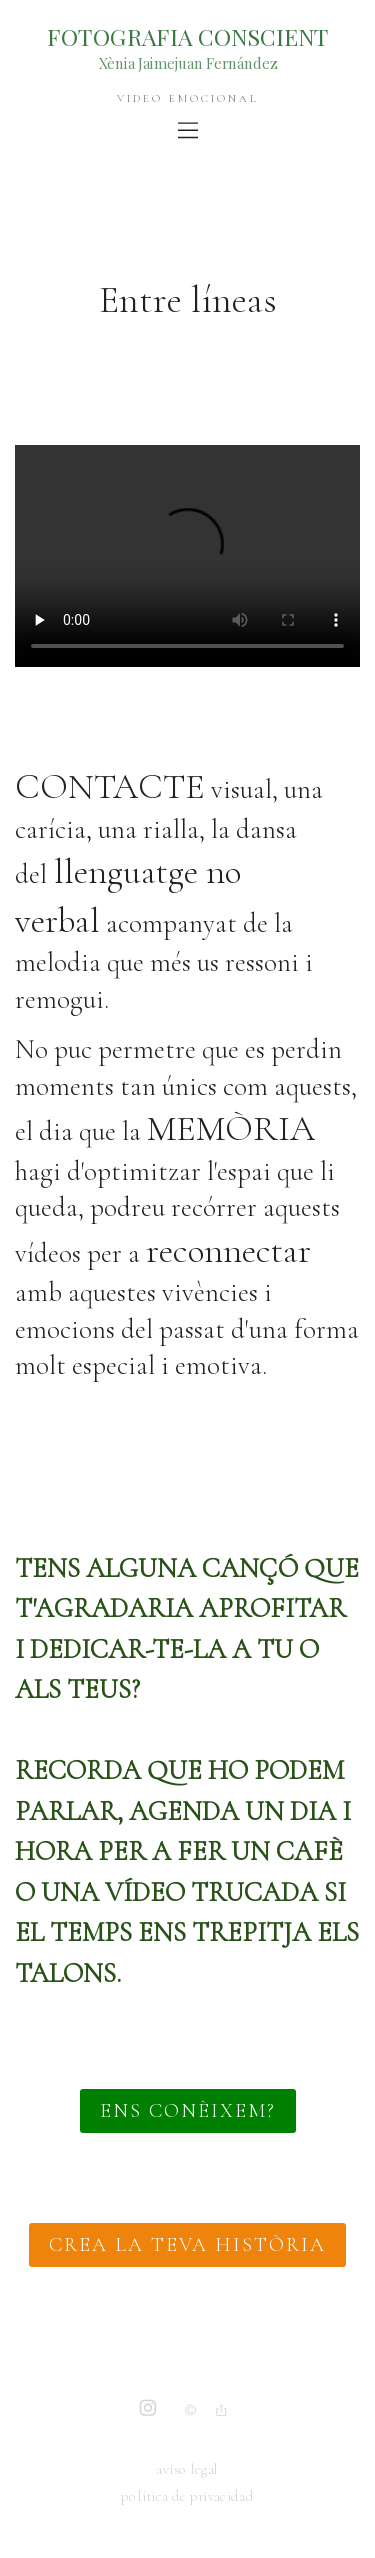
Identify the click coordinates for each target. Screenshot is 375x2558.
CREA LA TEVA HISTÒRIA (187, 2245)
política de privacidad (187, 2497)
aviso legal (187, 2470)
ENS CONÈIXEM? (188, 2111)
